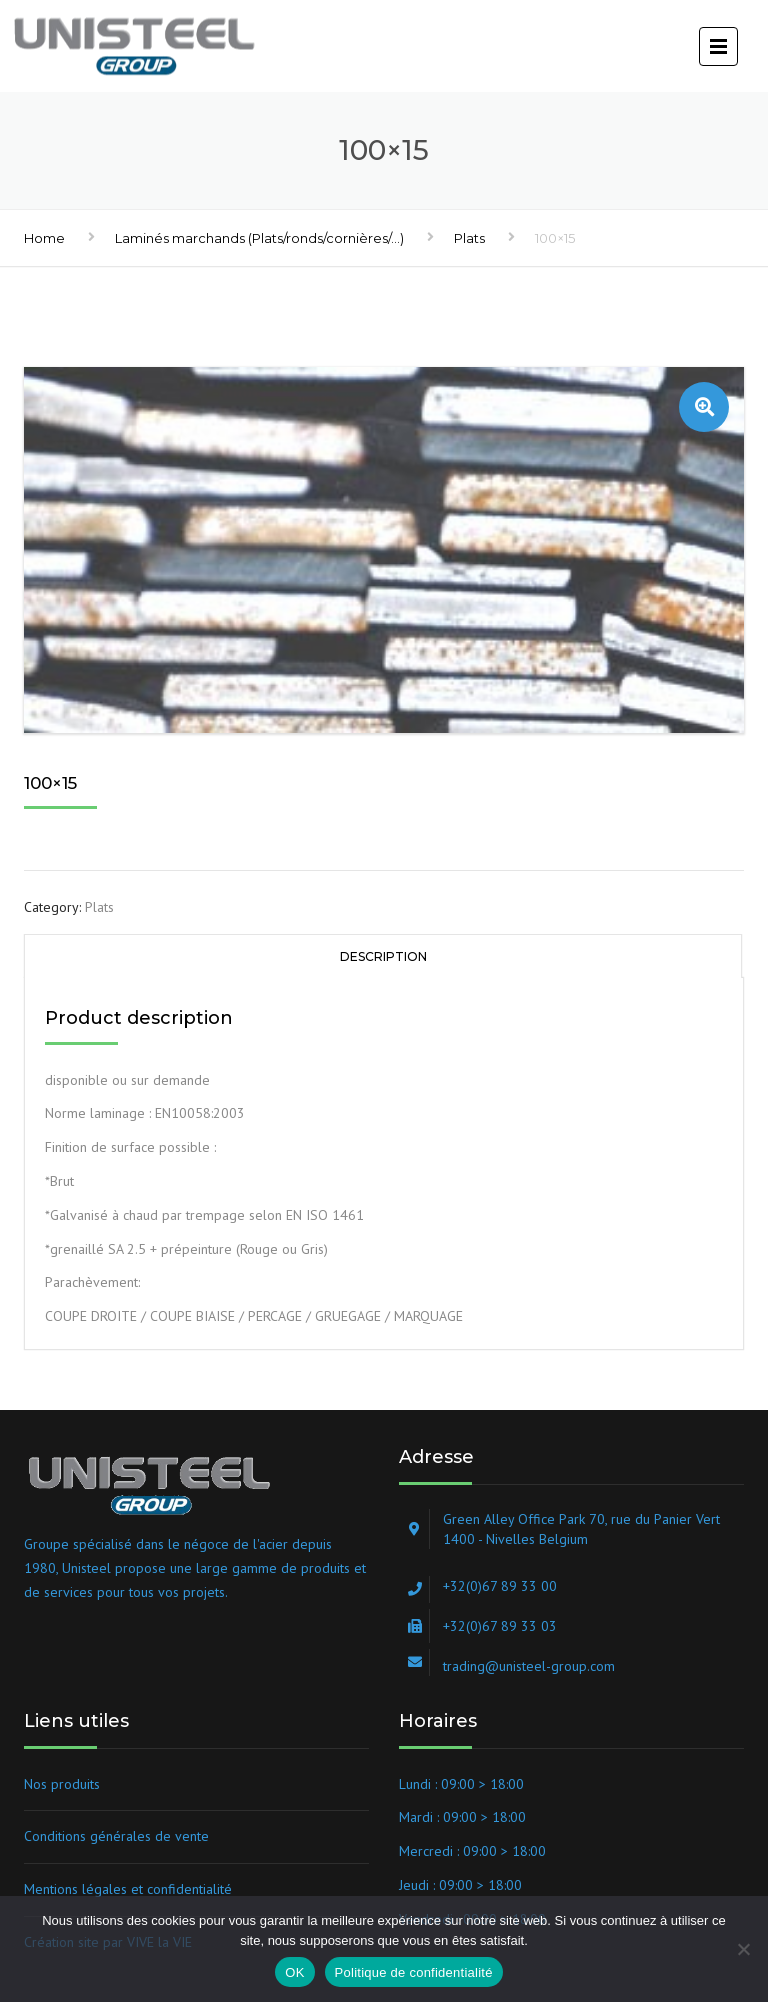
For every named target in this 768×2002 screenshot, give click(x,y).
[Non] (743, 1949)
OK (294, 1972)
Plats (469, 238)
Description (383, 956)
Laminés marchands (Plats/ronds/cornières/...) (259, 238)
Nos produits (62, 1784)
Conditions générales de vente (116, 1836)
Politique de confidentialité (414, 1972)
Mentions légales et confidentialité (128, 1889)
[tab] (383, 955)
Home (44, 238)
